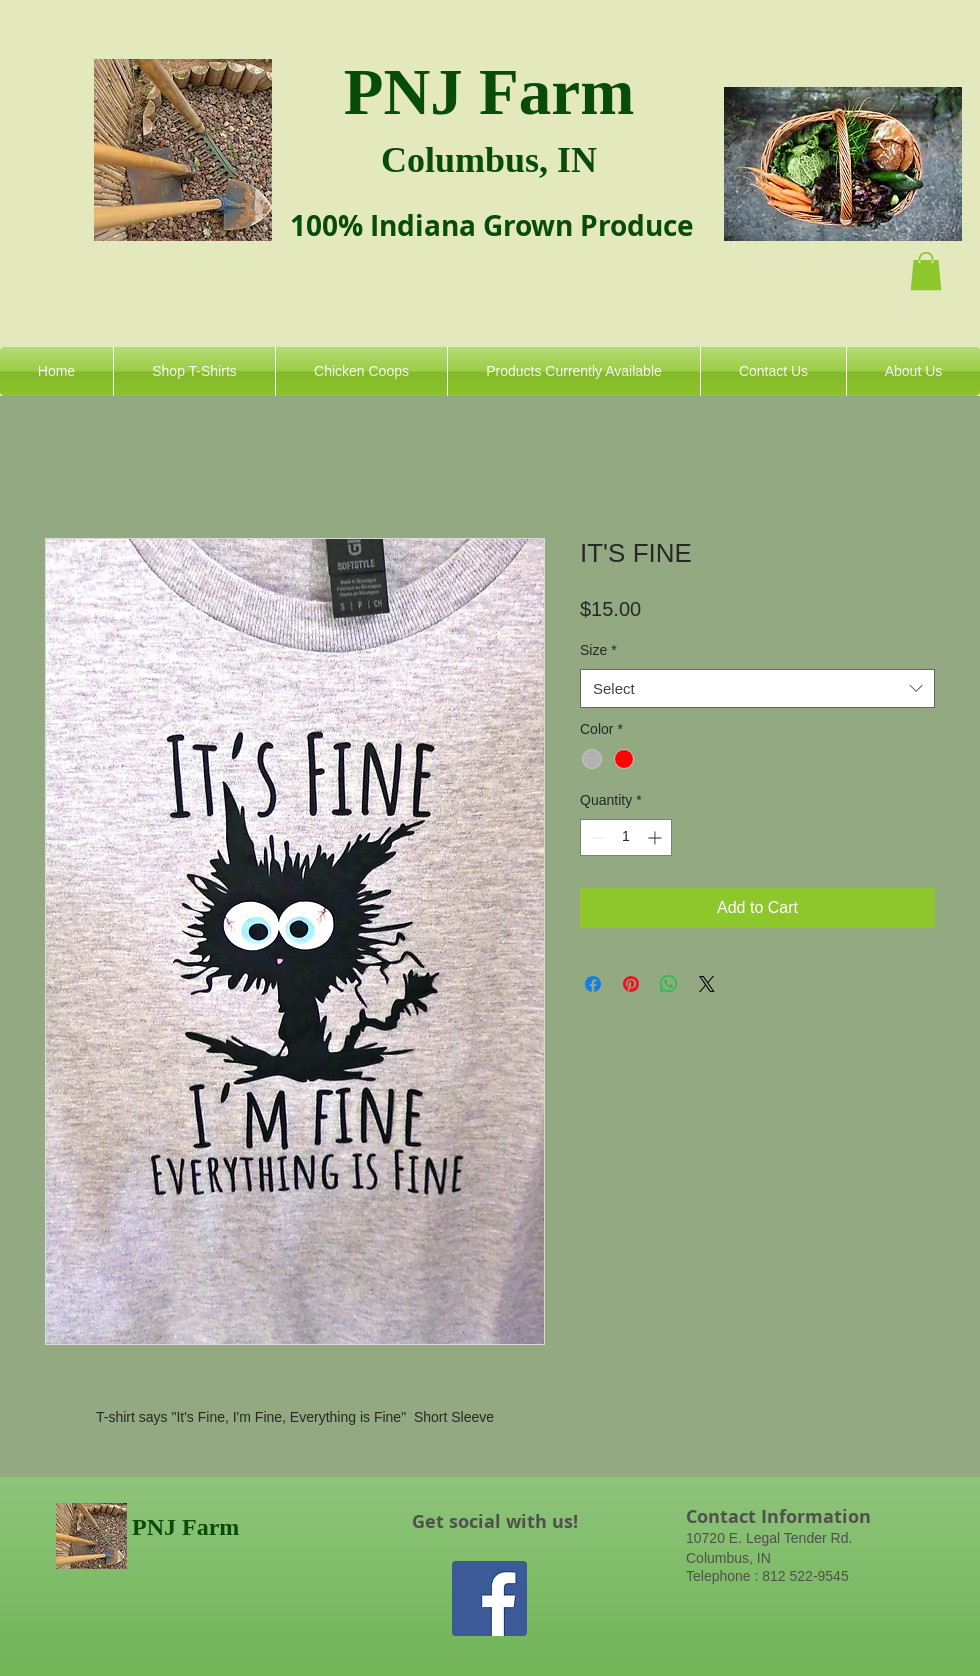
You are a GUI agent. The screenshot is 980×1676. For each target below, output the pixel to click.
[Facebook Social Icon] (489, 1598)
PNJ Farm (489, 92)
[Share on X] (707, 984)
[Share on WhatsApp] (669, 984)
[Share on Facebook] (593, 984)
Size (598, 650)
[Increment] (656, 837)
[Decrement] (595, 837)
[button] (926, 271)
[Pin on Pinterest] (631, 984)
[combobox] (757, 688)
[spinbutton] (626, 837)
